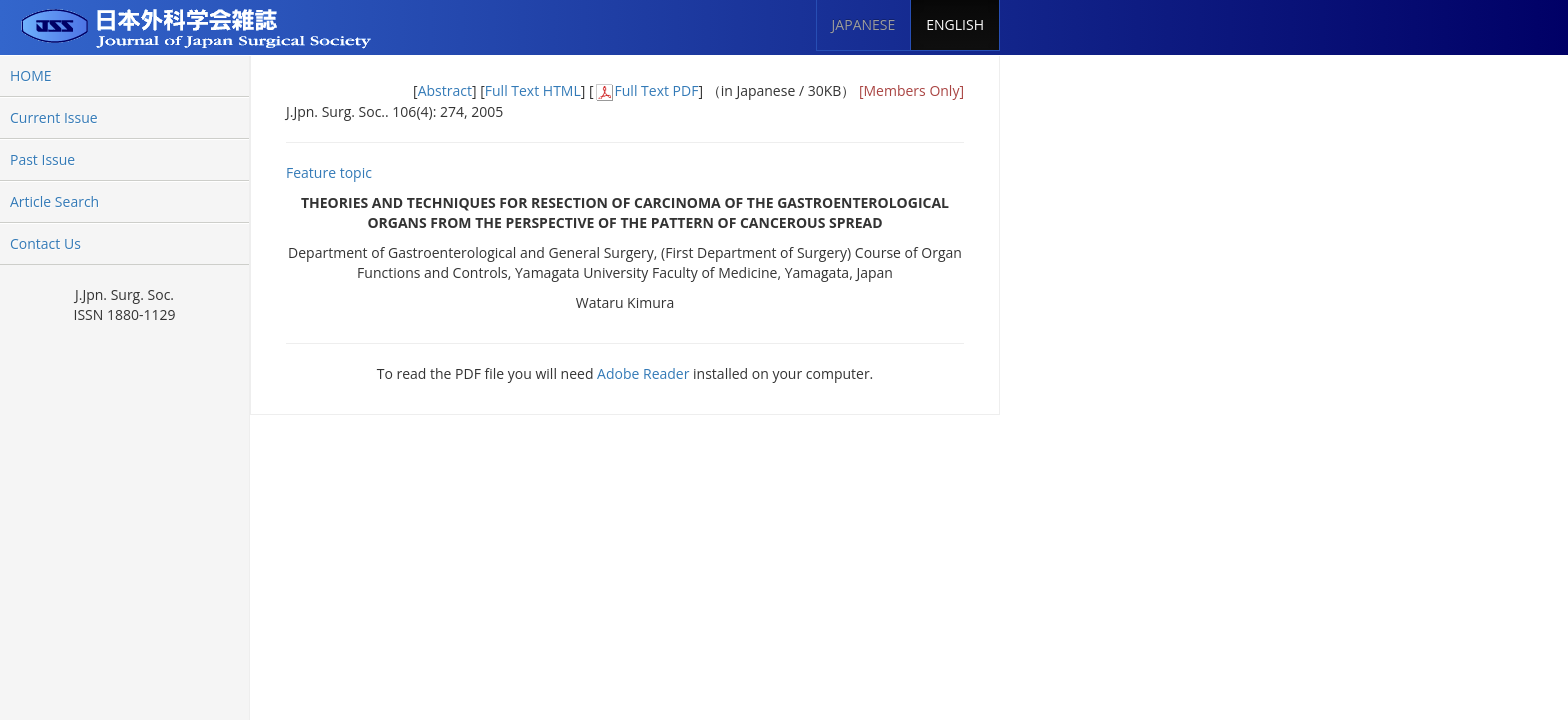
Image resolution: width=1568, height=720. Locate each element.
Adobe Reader (643, 373)
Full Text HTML (533, 90)
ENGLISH (955, 24)
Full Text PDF (657, 90)
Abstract (445, 90)
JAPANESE (864, 24)
